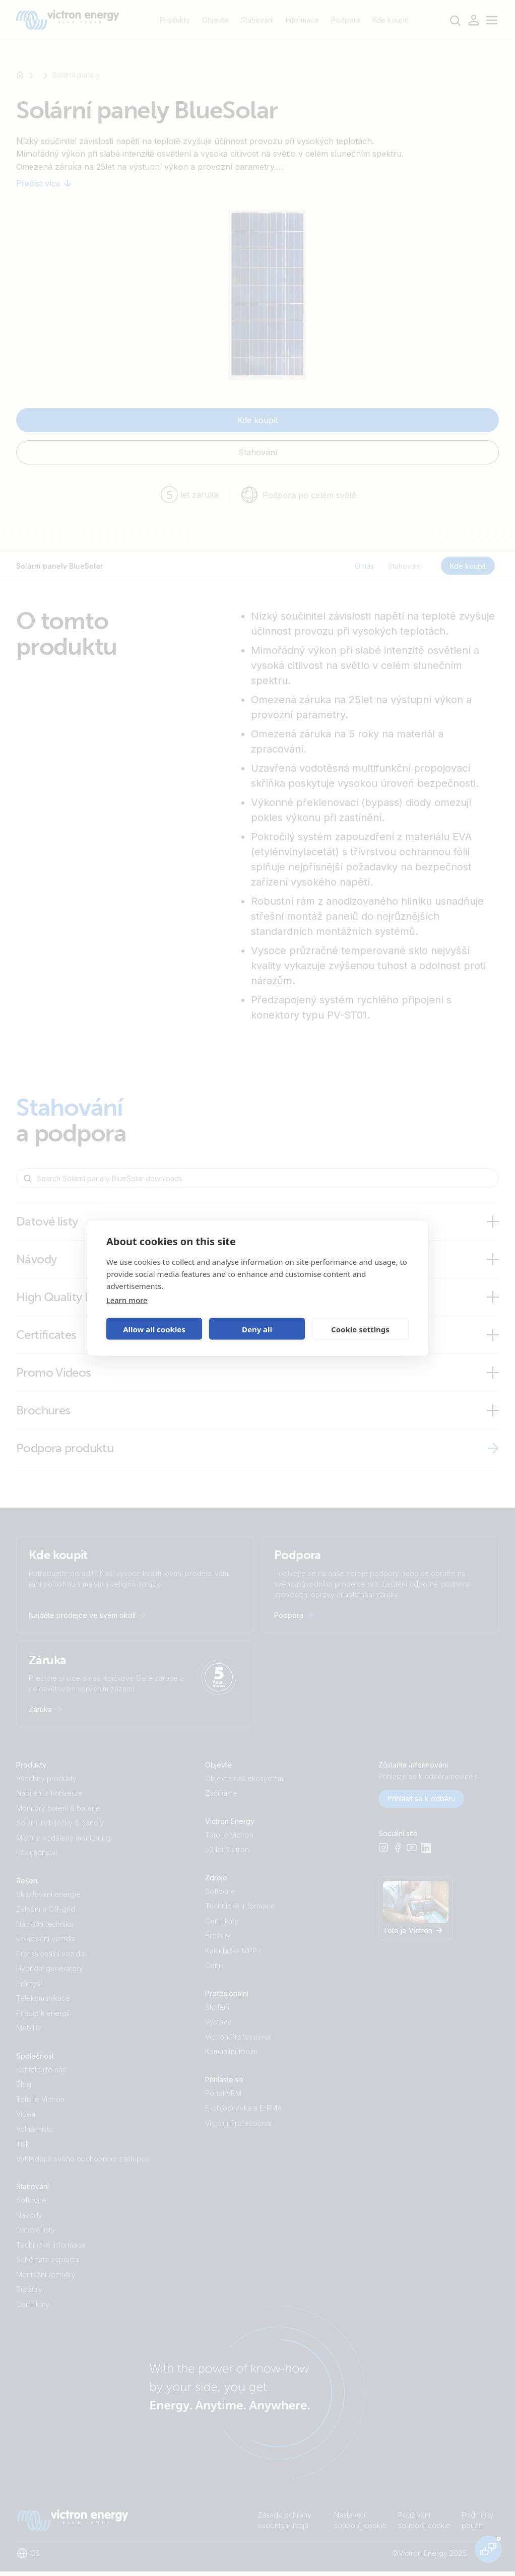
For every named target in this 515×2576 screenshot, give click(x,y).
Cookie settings (360, 1329)
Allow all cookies (154, 1329)
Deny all (257, 1329)
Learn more (127, 1300)
